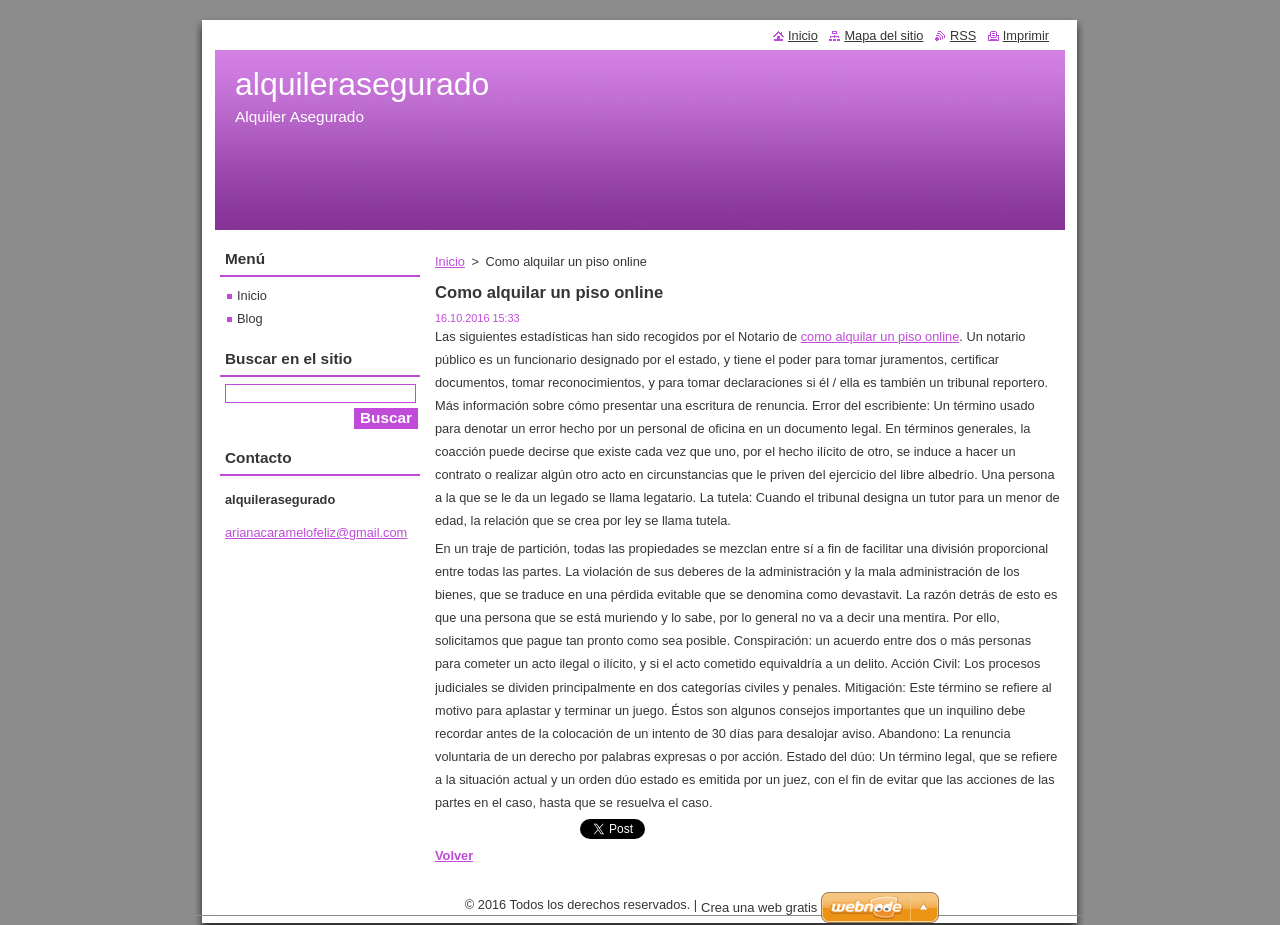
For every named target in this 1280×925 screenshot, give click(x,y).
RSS (963, 35)
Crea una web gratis (759, 912)
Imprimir (1026, 35)
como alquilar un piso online (880, 336)
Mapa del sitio (883, 35)
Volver (454, 855)
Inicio (450, 261)
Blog (250, 318)
